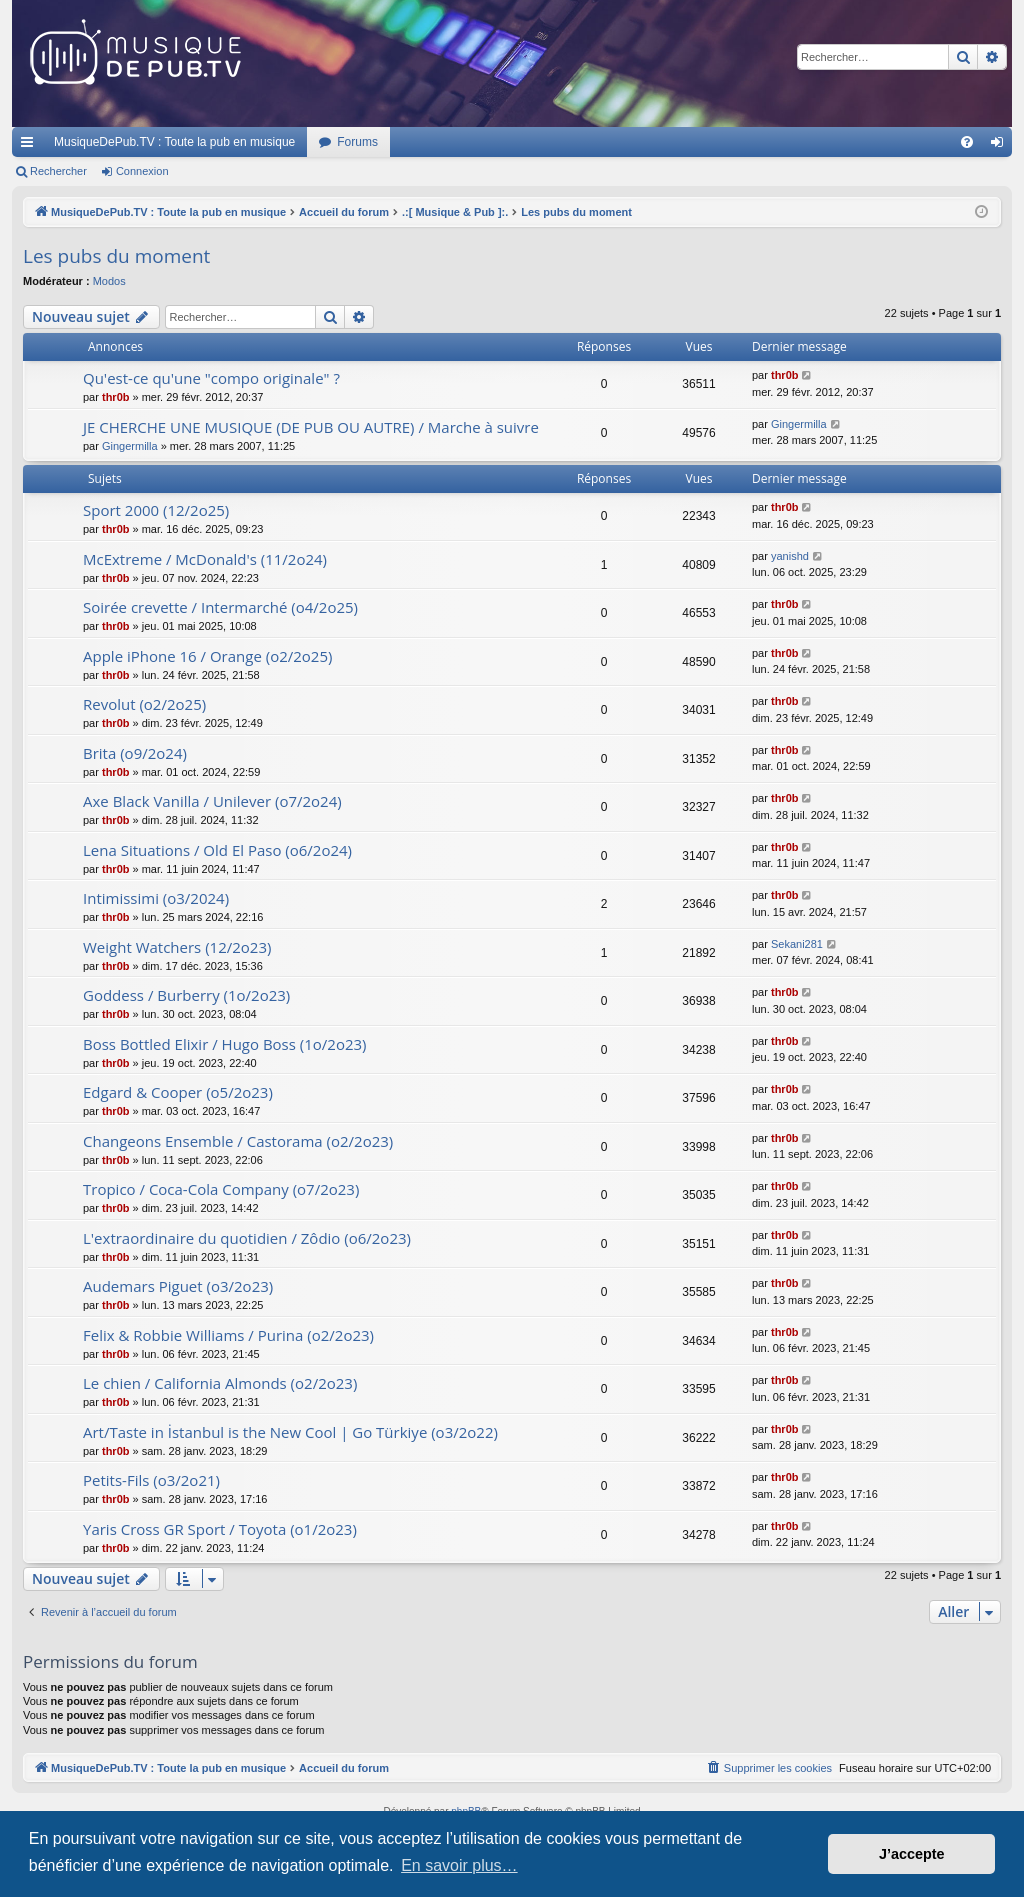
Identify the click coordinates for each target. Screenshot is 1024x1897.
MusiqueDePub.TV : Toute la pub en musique (174, 142)
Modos (109, 281)
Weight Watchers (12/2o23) (177, 947)
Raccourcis (31, 146)
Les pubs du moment (116, 256)
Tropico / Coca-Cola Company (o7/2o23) (221, 1189)
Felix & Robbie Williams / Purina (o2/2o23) (228, 1335)
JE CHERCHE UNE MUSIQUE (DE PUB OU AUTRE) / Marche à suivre (311, 427)
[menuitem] (967, 142)
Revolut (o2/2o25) (144, 704)
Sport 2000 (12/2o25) (156, 510)
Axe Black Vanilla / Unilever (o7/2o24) (212, 801)
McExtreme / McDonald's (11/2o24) (205, 559)
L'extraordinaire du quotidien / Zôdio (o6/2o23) (247, 1238)
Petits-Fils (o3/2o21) (151, 1480)
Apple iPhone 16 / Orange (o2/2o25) (207, 656)
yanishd (790, 556)
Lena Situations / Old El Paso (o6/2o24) (217, 850)
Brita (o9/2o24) (135, 753)
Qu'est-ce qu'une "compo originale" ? (211, 378)
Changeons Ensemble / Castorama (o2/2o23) (238, 1141)
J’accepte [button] (912, 1854)
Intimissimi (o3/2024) (156, 898)
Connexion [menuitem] (1001, 146)
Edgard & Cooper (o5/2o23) (178, 1092)
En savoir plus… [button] (459, 1865)
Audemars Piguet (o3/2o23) (178, 1286)
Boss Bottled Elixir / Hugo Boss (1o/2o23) (225, 1044)
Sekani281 (797, 944)
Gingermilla (130, 446)
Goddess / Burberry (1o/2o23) (186, 995)
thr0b (116, 397)
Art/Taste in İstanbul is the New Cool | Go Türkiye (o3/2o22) (290, 1432)
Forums (357, 142)
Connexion (142, 171)
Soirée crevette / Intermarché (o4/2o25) (220, 607)
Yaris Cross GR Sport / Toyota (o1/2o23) (220, 1529)
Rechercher (58, 171)
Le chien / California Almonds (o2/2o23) (220, 1383)
